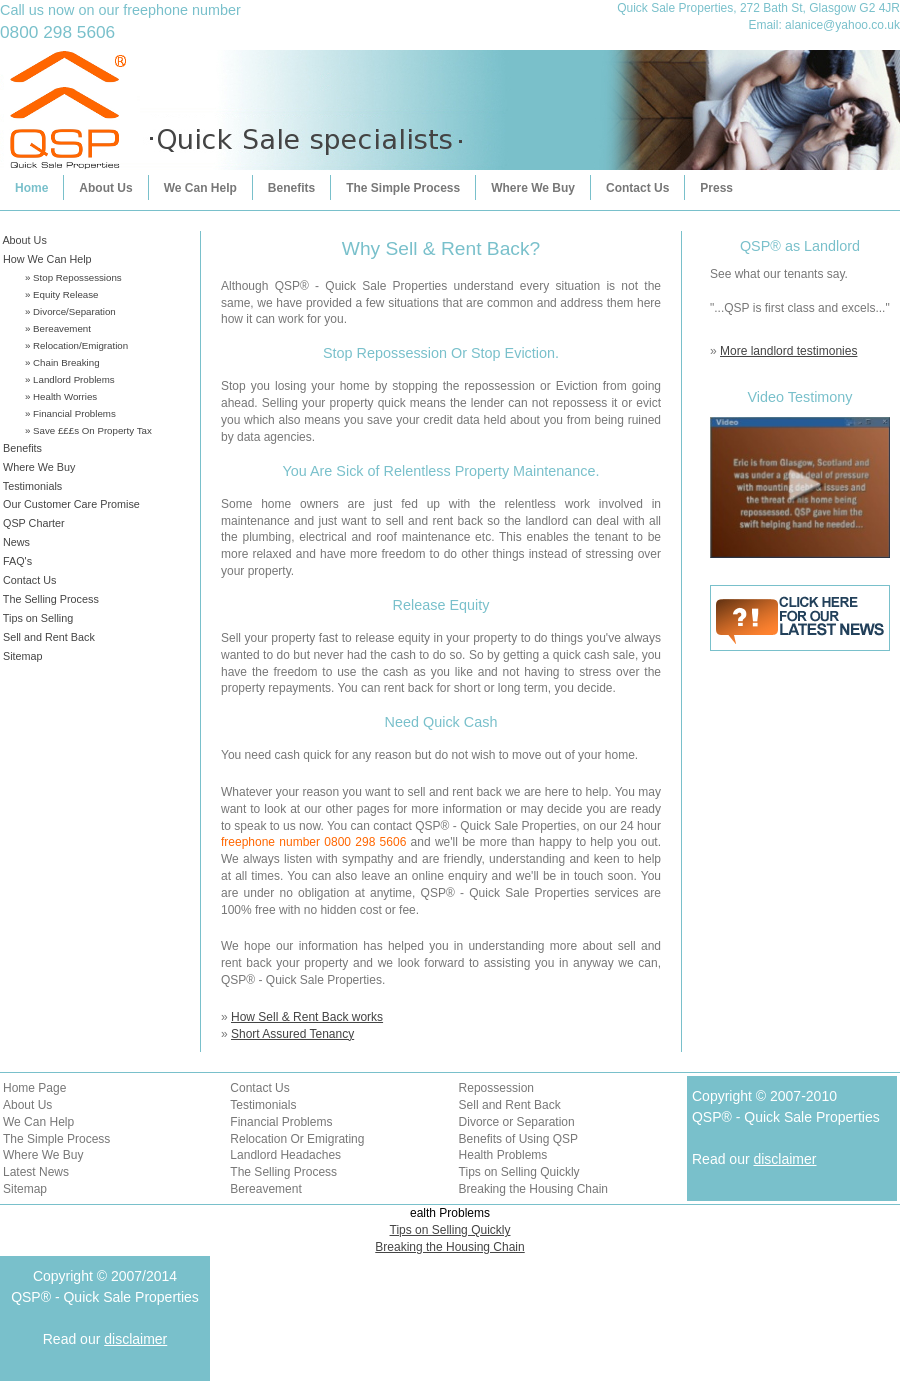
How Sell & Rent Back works (307, 1017)
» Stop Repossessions (73, 277)
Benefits (291, 188)
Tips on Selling (36, 618)
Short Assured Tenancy (292, 1034)
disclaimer (784, 1159)
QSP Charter (32, 523)
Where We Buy (533, 188)
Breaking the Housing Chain (533, 1189)
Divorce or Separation (517, 1122)
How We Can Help (46, 259)
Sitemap (21, 656)
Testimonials (31, 486)
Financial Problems (281, 1122)
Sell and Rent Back (47, 637)
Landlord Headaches (285, 1155)
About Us (105, 188)
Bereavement (265, 1189)
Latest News (36, 1172)
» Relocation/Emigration (76, 345)
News (15, 542)
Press (716, 188)
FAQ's (16, 561)
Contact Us (637, 188)
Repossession (496, 1088)
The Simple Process (403, 188)
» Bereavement (58, 328)
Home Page (34, 1088)
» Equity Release (61, 294)
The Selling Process (49, 599)
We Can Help (200, 188)
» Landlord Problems (70, 379)
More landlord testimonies (788, 351)
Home (31, 188)
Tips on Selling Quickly (519, 1172)
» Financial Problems (70, 413)
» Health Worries (61, 396)
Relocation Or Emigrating (297, 1139)
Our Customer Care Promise (70, 504)
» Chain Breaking (62, 362)
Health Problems (503, 1155)
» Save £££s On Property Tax (88, 430)
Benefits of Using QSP (518, 1139)
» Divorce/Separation (70, 311)
